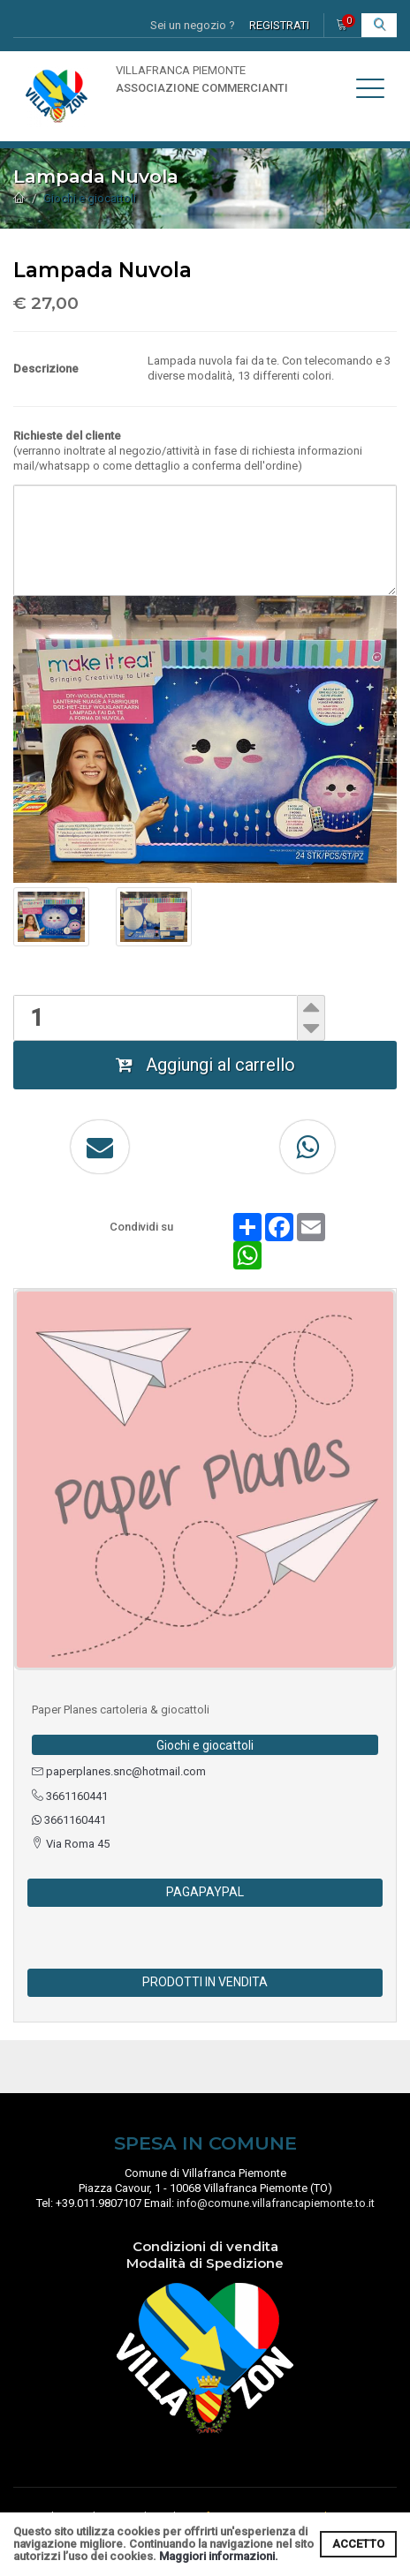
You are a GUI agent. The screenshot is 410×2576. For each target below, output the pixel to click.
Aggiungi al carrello (205, 1064)
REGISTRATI (279, 25)
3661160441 (70, 1796)
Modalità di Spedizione (205, 2263)
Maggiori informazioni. (218, 2556)
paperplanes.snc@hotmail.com (119, 1771)
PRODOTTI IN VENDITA (205, 1982)
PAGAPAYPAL (205, 1892)
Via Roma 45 (71, 1843)
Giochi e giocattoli (89, 198)
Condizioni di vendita (205, 2246)
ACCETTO (358, 2543)
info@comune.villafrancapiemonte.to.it (276, 2203)
